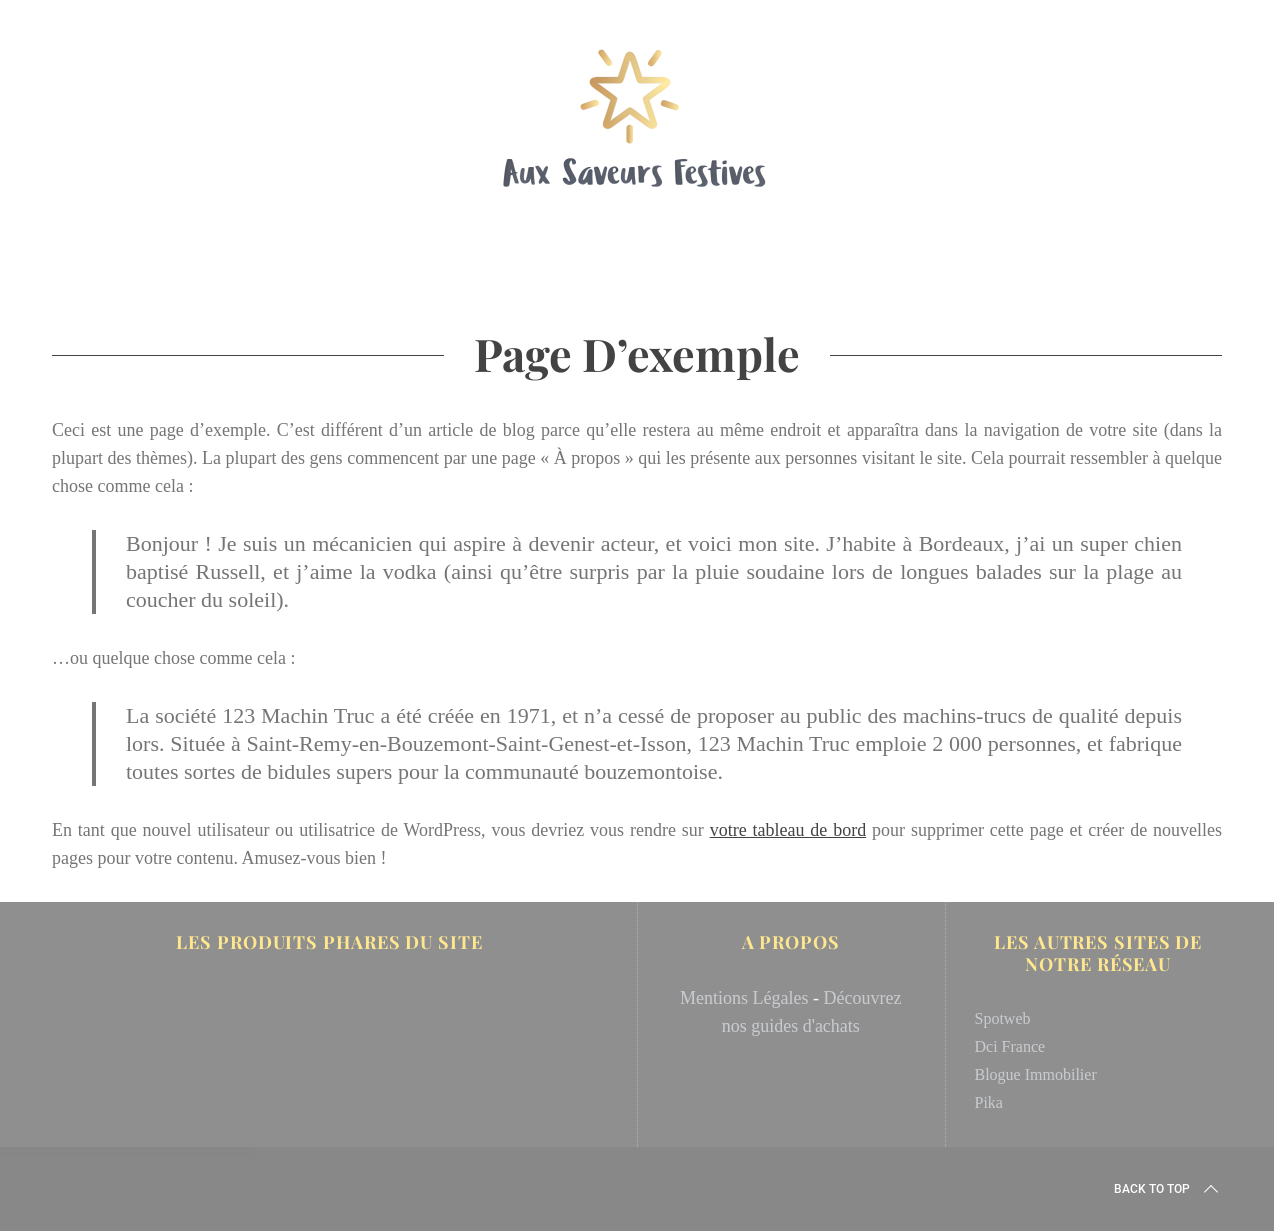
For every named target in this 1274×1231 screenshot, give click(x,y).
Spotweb (1003, 1018)
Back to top (1168, 1189)
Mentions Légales (744, 998)
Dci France (1010, 1046)
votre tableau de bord (788, 830)
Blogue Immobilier (1036, 1074)
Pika (989, 1102)
